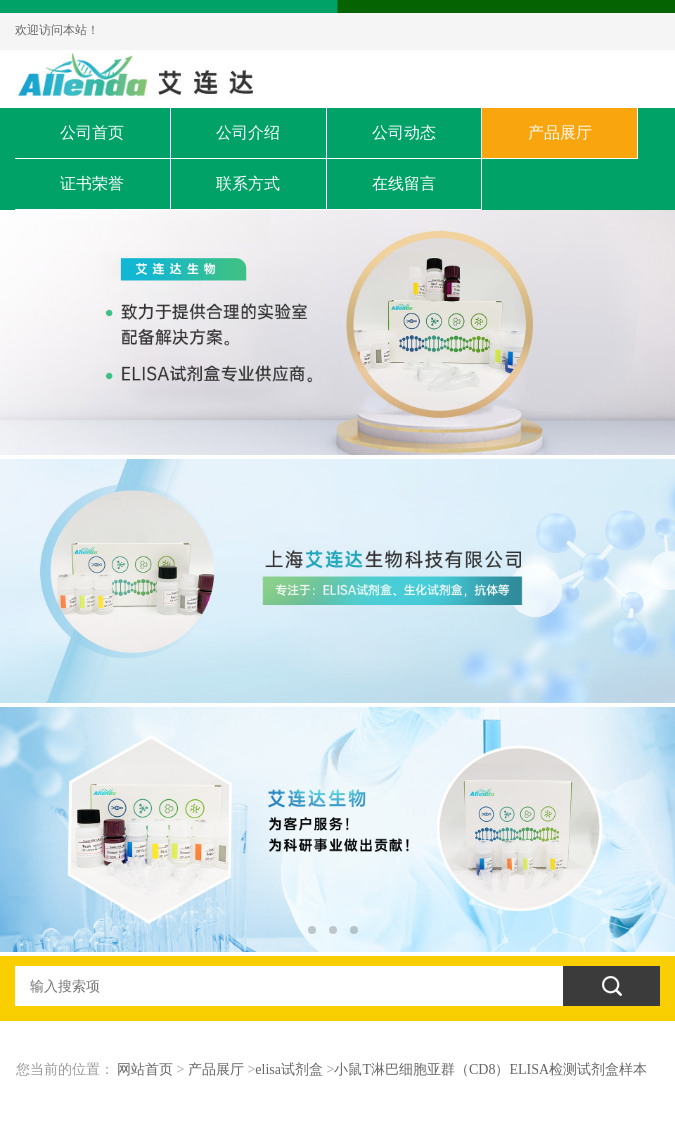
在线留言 (404, 183)
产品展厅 (560, 132)
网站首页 (145, 1069)
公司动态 (404, 132)
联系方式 (248, 183)
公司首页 (92, 132)
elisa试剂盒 (289, 1069)
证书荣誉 (92, 183)
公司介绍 (248, 132)
